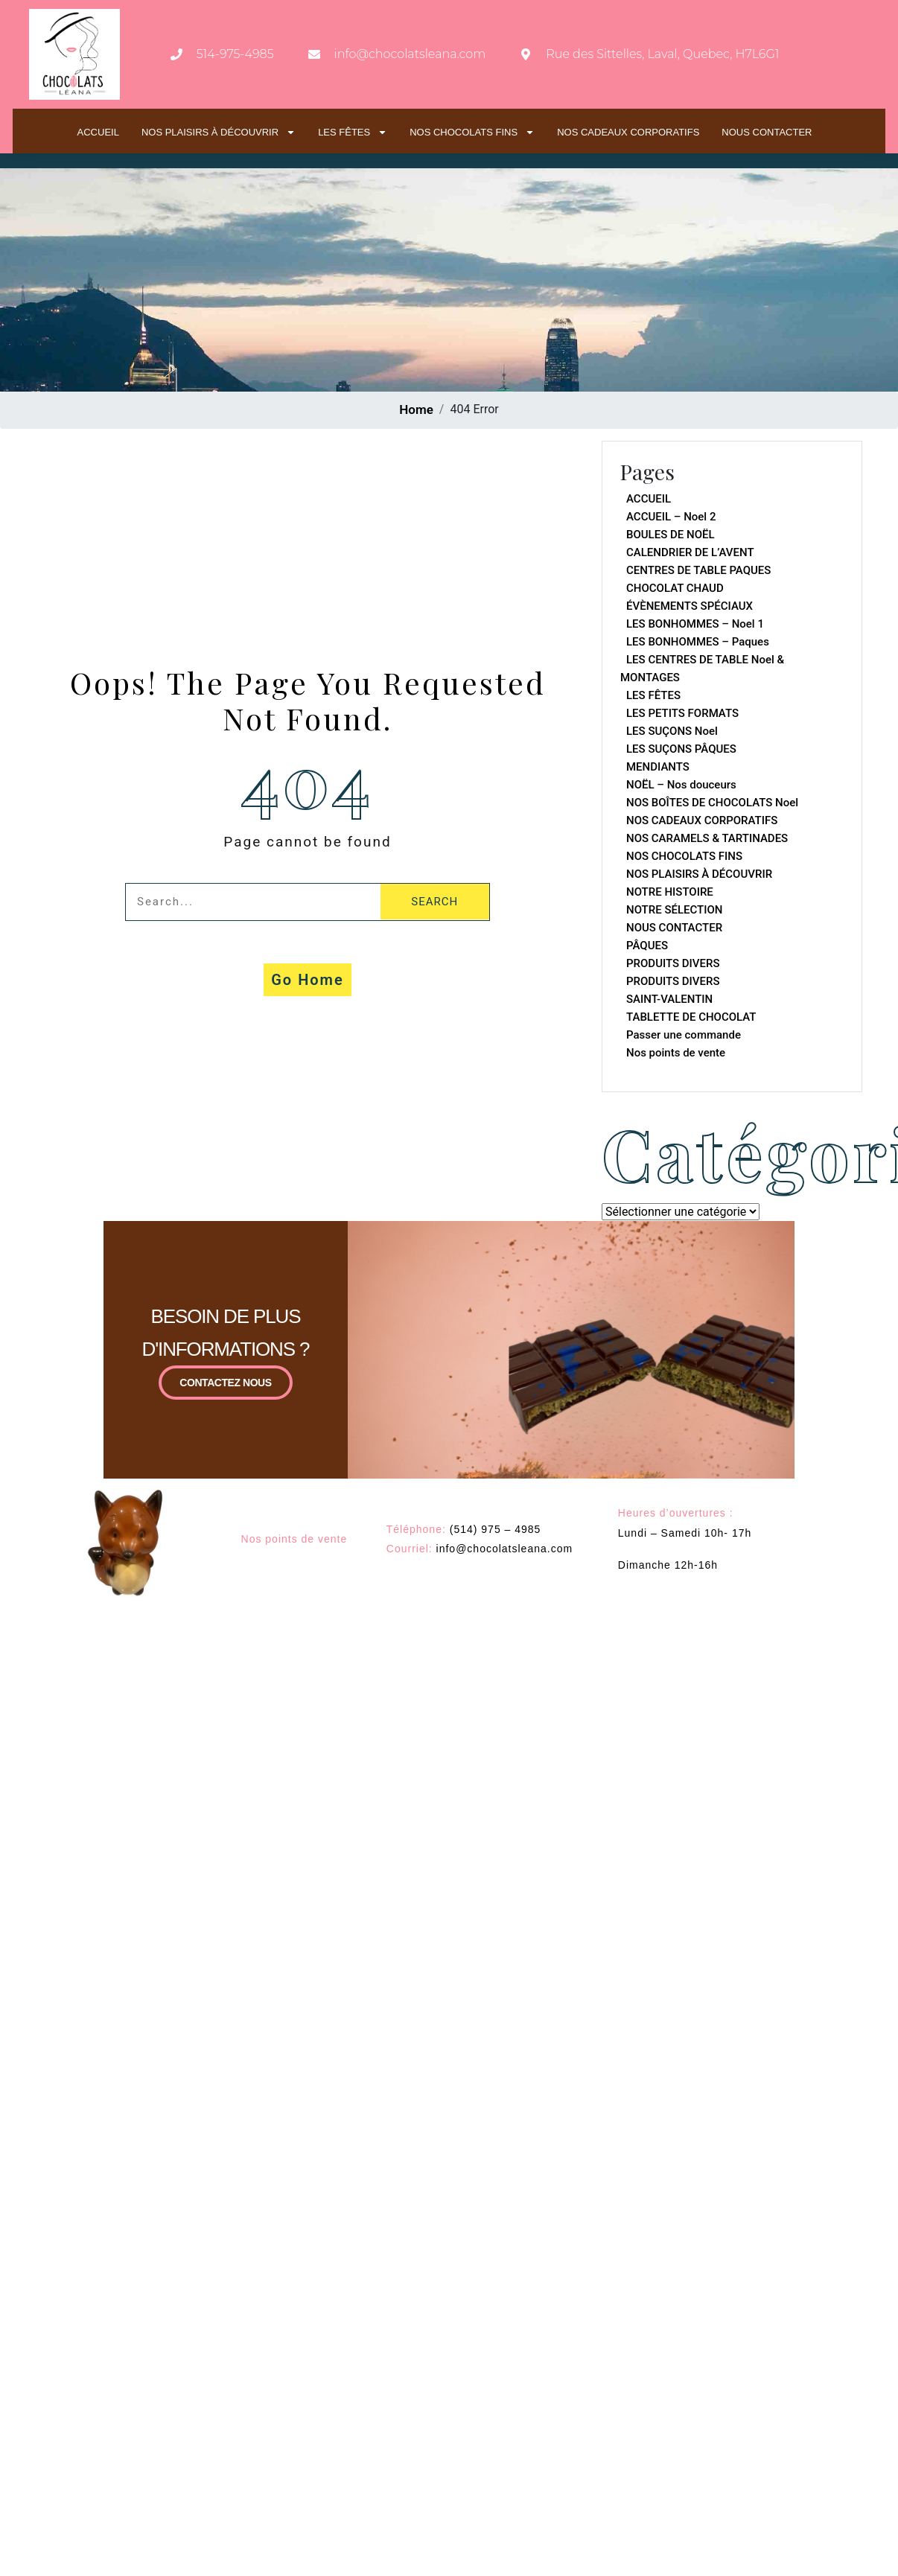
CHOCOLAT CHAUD (675, 588)
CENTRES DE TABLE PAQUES (698, 570)
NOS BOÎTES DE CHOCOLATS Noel (712, 802)
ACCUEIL (98, 132)
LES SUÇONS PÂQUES (681, 749)
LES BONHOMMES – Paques (697, 641)
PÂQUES (647, 945)
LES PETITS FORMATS (682, 713)
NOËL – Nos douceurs (681, 784)
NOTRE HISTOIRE (669, 892)
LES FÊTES (352, 132)
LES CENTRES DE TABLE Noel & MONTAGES (702, 668)
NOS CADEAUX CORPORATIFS (628, 132)
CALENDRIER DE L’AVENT (690, 552)
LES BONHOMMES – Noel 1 (695, 624)
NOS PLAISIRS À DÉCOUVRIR (218, 132)
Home (416, 409)
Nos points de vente (675, 1052)
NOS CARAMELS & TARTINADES (707, 838)
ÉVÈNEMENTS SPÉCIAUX (689, 606)
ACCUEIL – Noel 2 (671, 516)
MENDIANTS (658, 767)
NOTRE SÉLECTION (674, 909)
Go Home (307, 980)
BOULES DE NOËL (670, 534)
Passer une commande (683, 1035)
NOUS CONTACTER (767, 132)
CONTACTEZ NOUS (225, 1383)
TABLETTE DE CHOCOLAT (691, 1017)
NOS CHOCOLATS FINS (472, 132)
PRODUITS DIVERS (673, 963)
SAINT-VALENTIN (669, 999)
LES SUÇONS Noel (672, 731)
